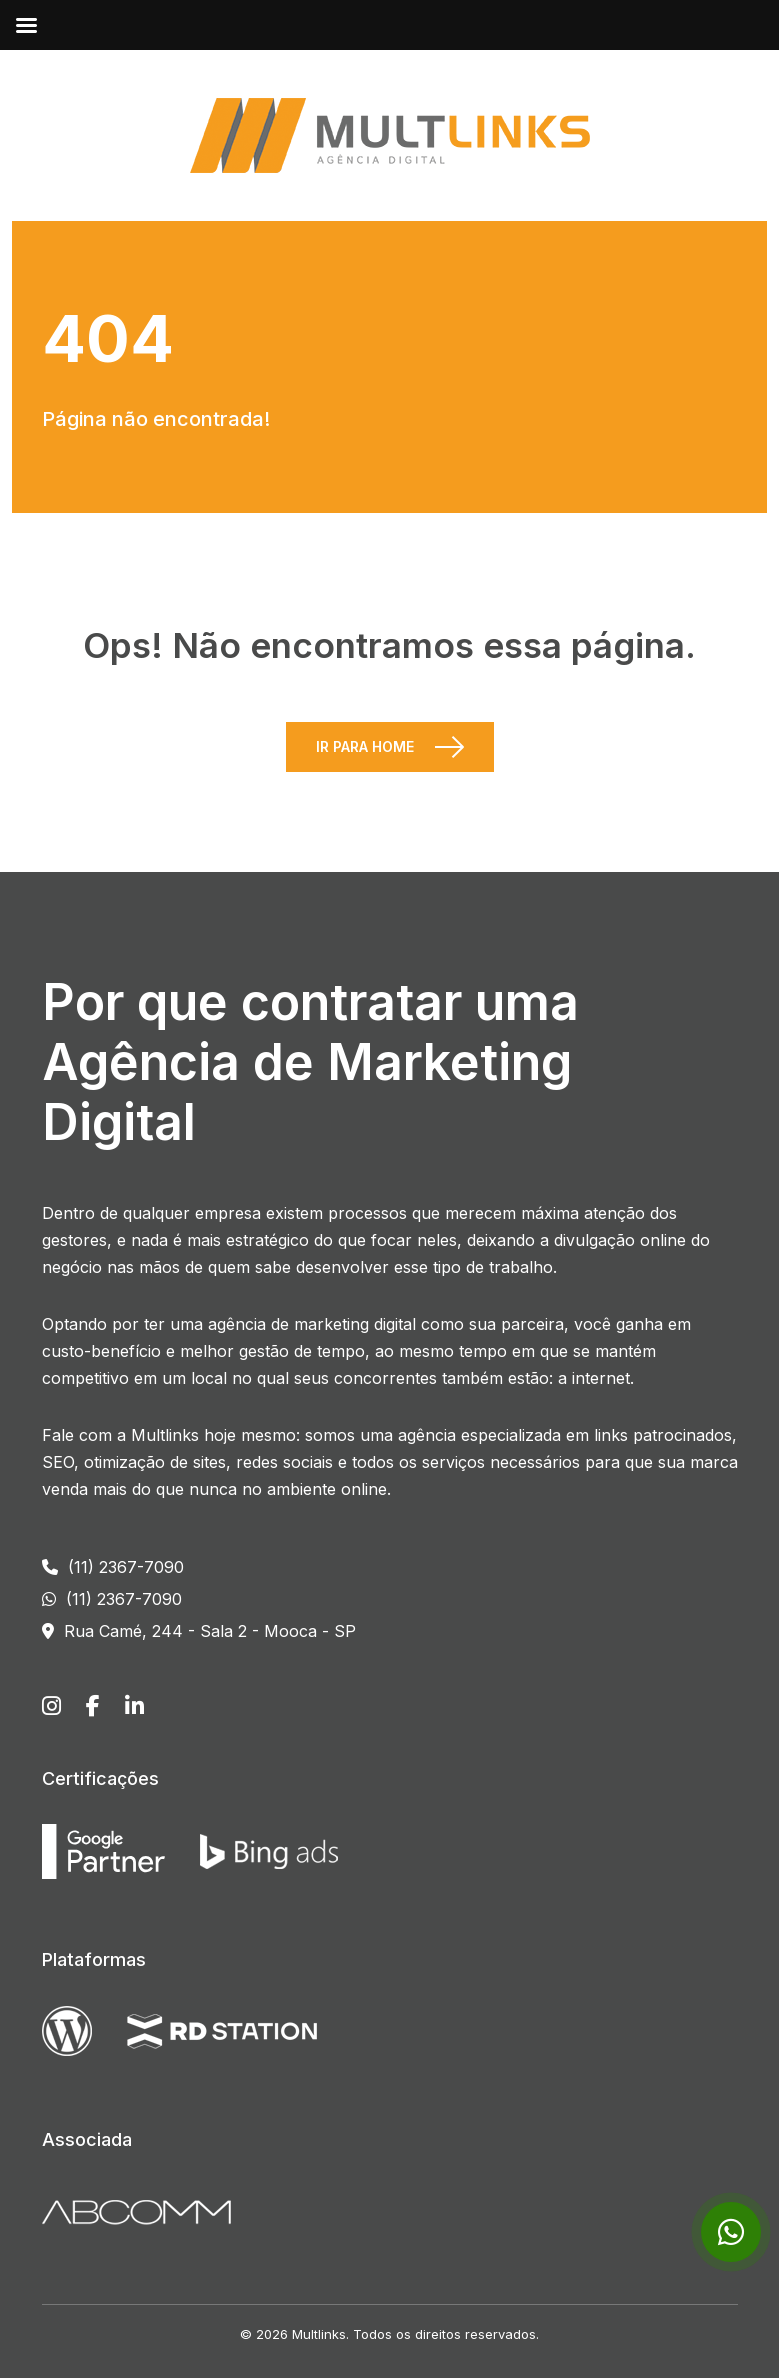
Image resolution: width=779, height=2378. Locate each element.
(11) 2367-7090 (113, 1567)
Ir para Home (365, 746)
